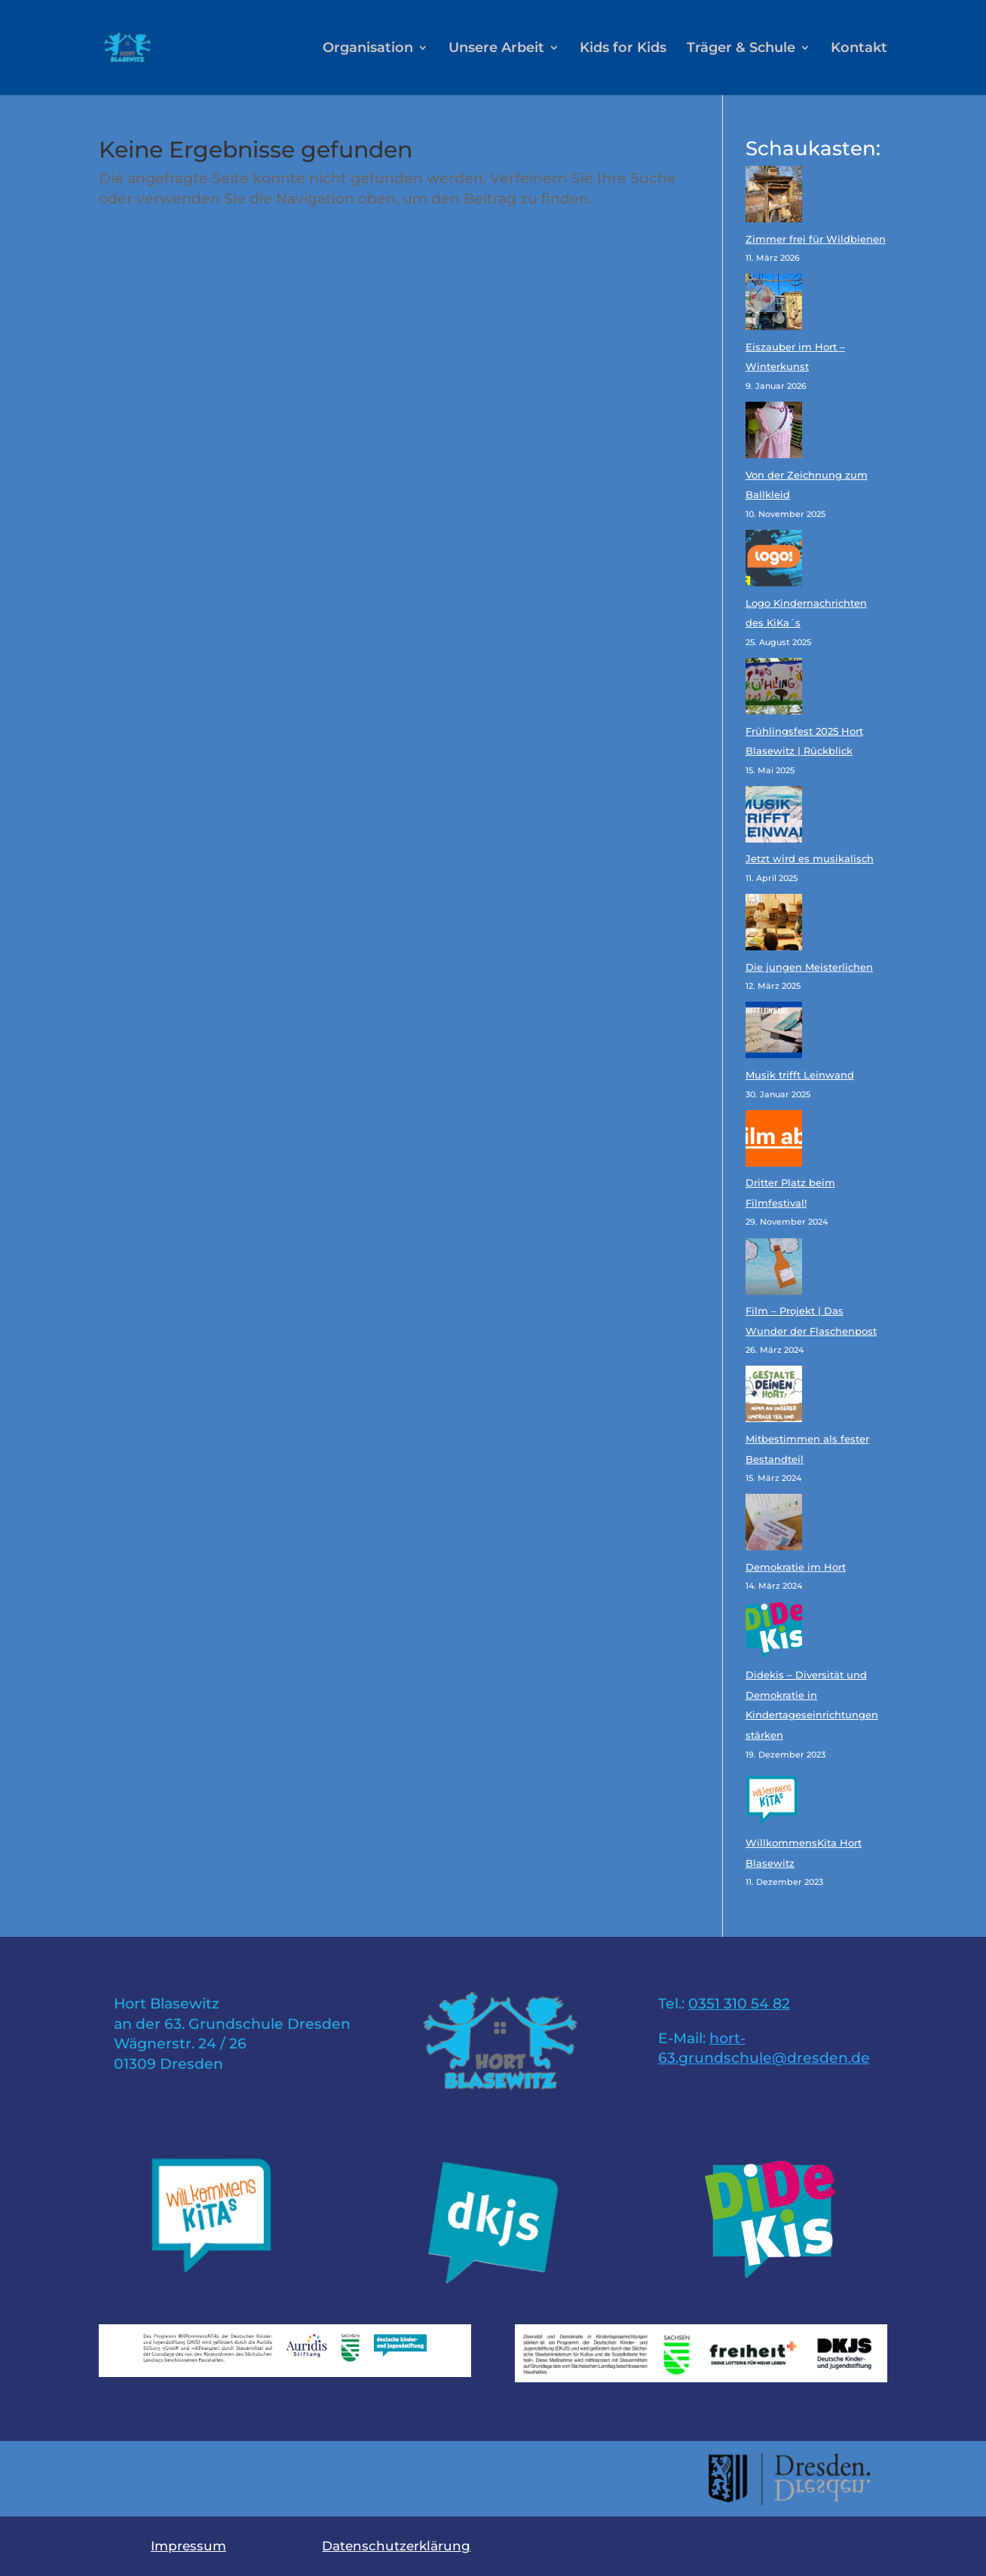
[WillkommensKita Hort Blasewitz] (774, 1802)
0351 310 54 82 (739, 2003)
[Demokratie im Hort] (774, 1525)
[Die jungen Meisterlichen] (774, 925)
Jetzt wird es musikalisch (810, 858)
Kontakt (859, 49)
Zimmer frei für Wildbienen (816, 239)
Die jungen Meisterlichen (809, 967)
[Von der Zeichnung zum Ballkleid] (774, 433)
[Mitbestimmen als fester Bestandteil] (774, 1397)
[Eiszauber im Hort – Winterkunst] (774, 305)
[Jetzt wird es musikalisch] (774, 817)
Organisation (368, 49)
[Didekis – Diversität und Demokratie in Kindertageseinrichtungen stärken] (774, 1634)
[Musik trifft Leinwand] (774, 1033)
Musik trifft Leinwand (800, 1075)
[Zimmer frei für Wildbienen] (774, 197)
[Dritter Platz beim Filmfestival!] (774, 1141)
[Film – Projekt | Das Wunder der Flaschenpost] (774, 1270)
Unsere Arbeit (496, 49)
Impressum (188, 2545)
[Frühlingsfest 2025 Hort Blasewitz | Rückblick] (774, 689)
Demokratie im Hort (796, 1567)
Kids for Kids (623, 49)
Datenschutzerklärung (396, 2545)
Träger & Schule (741, 49)
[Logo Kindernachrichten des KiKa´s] (774, 561)
